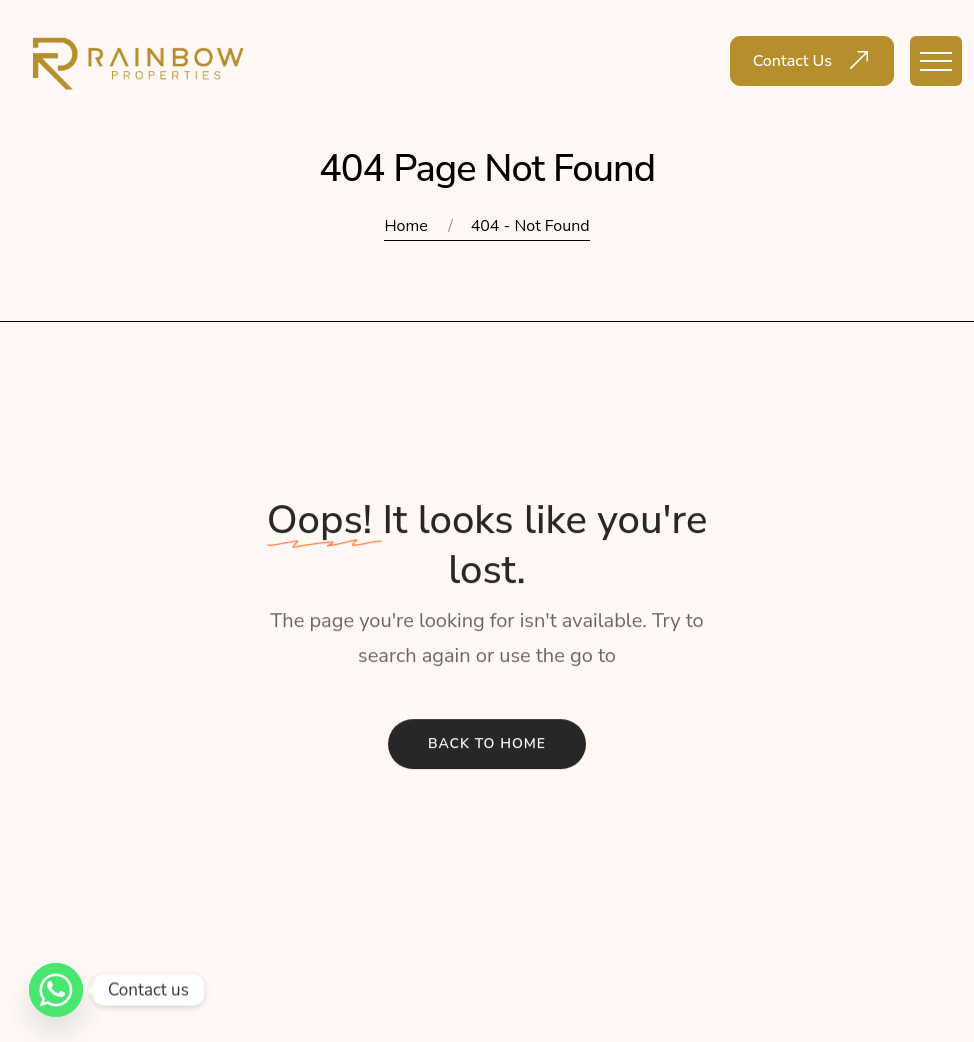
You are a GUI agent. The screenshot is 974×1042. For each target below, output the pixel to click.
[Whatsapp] (56, 990)
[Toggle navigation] (936, 61)
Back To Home (487, 745)
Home (405, 226)
